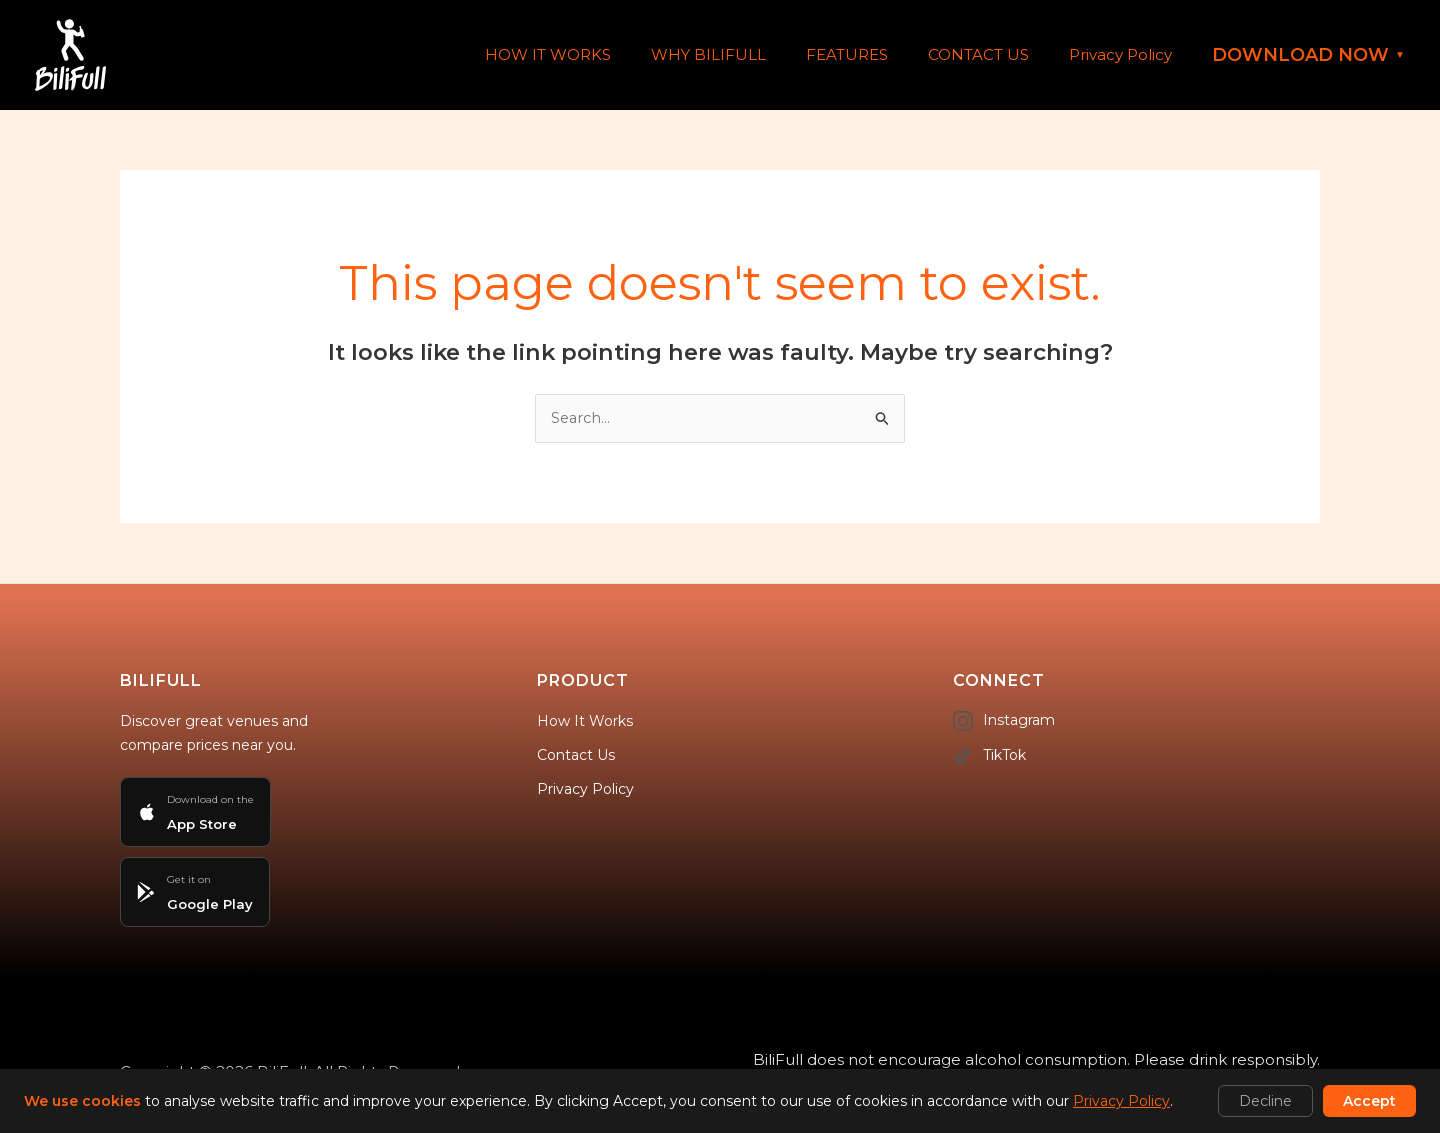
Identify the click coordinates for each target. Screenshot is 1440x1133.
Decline (1265, 1101)
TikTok (989, 758)
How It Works (585, 722)
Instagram (1004, 722)
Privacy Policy (1125, 54)
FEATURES (872, 54)
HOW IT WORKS (593, 54)
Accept (1369, 1101)
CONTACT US (993, 54)
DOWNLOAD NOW (1308, 55)
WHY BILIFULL (743, 54)
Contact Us (576, 756)
